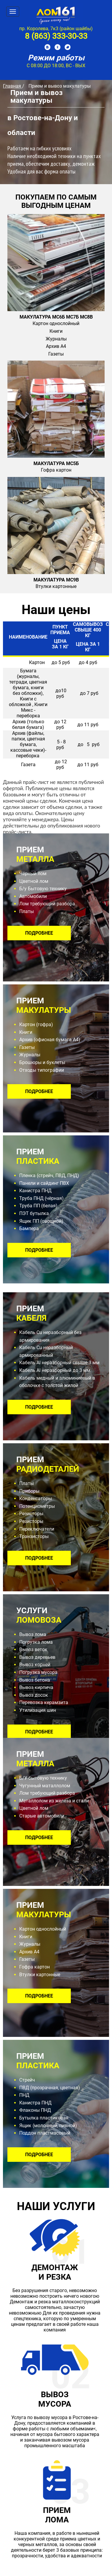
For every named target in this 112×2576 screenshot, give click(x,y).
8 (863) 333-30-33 (56, 36)
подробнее (39, 933)
